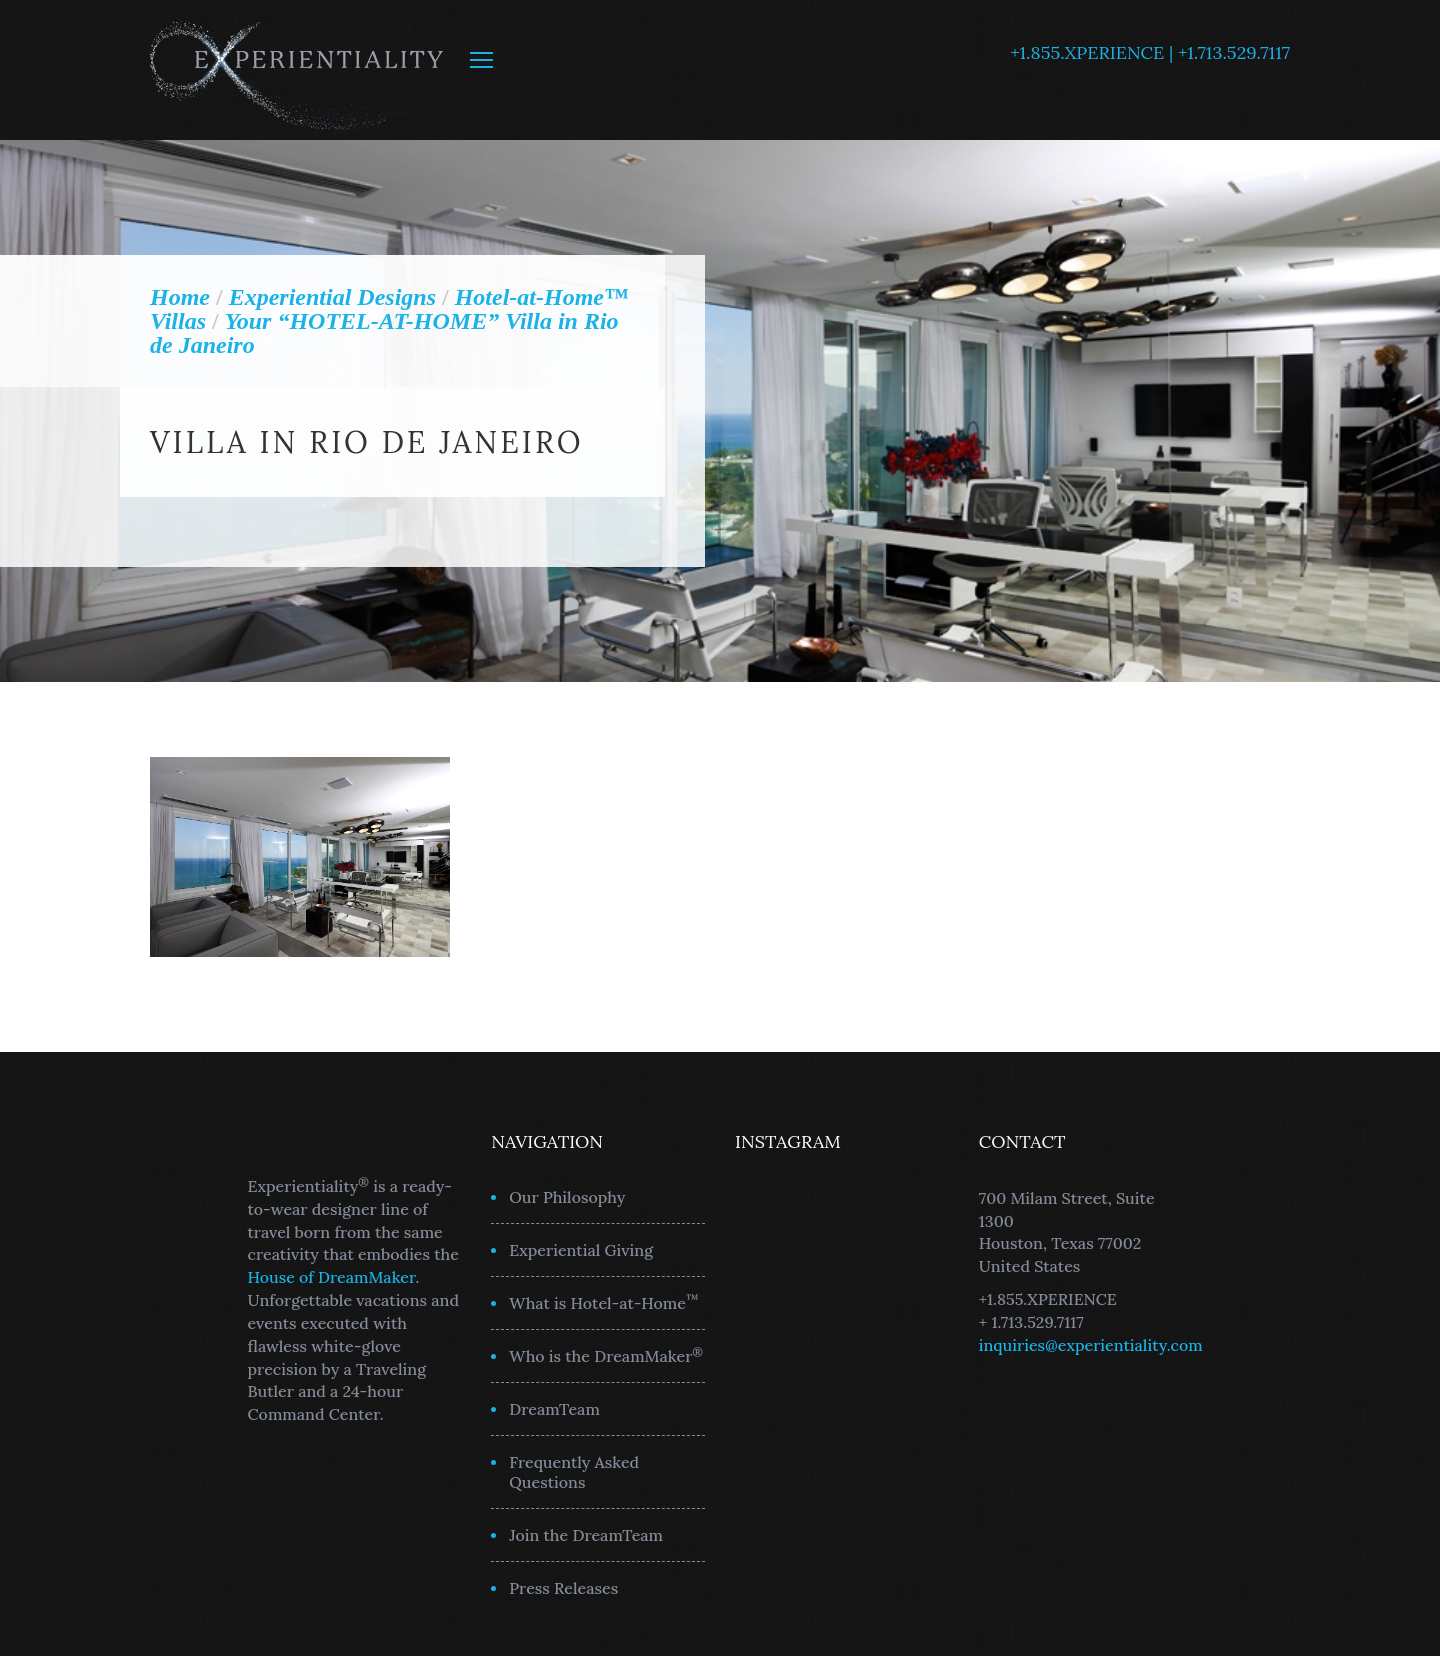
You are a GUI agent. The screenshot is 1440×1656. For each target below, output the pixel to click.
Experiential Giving (581, 1250)
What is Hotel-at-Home (604, 1302)
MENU (481, 60)
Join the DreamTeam (586, 1535)
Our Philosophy (567, 1197)
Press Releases (563, 1588)
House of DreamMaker (332, 1277)
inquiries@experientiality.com (1091, 1345)
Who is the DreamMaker (606, 1355)
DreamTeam (554, 1409)
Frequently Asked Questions (574, 1472)
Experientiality (297, 70)
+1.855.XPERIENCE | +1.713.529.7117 (1150, 52)
